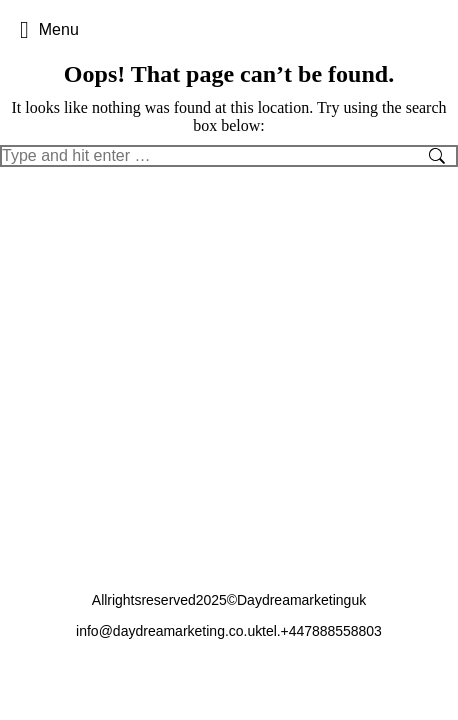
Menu (49, 30)
